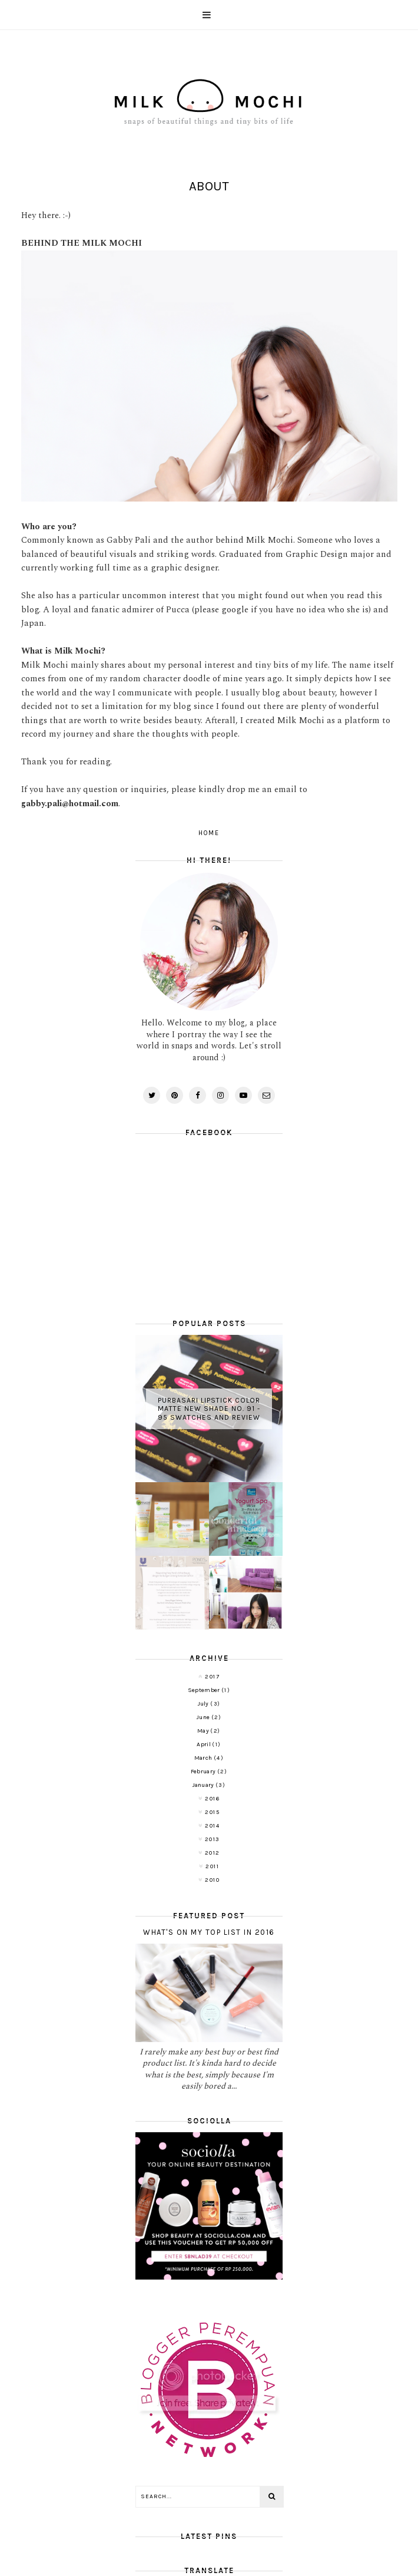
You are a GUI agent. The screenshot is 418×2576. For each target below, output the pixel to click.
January (204, 1785)
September (204, 1690)
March (204, 1758)
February (204, 1771)
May (203, 1730)
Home (209, 833)
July (204, 1703)
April (204, 1744)
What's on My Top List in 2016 (209, 1932)
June (204, 1717)
